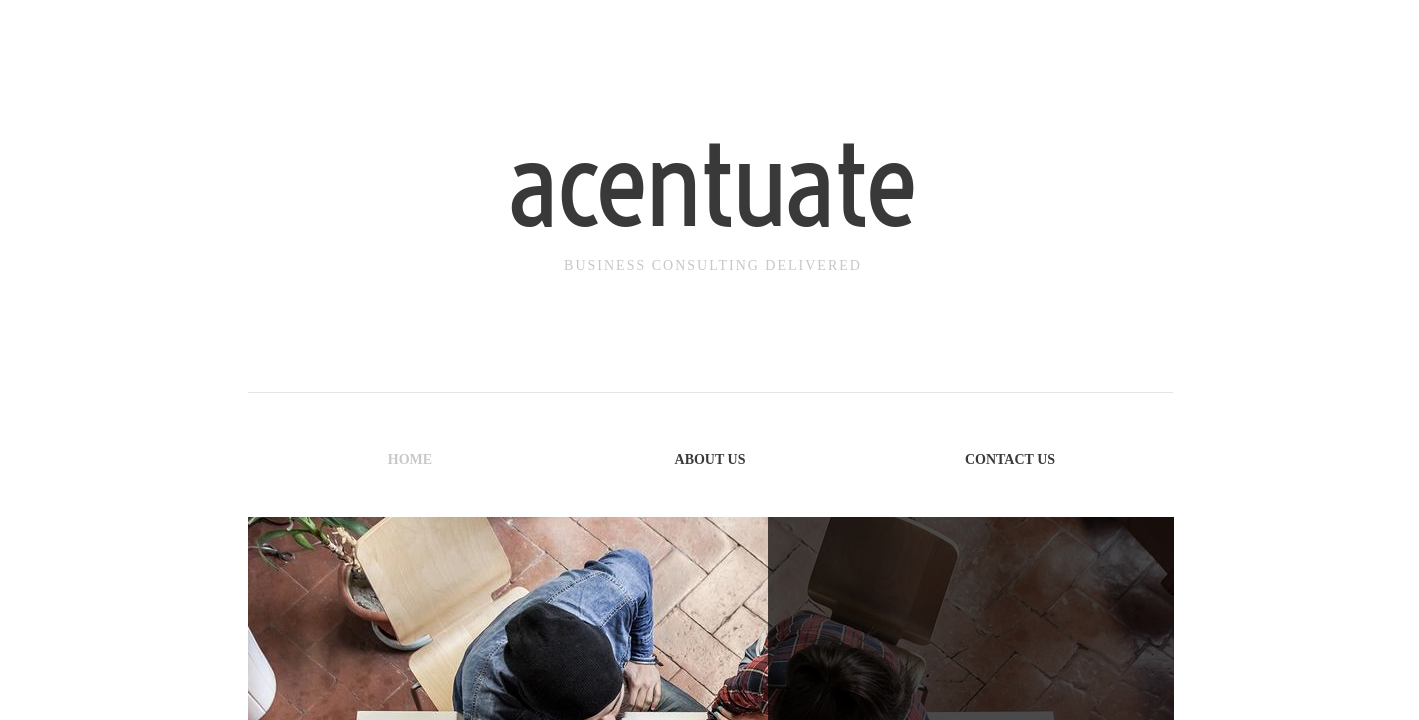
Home (410, 459)
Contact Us (1010, 459)
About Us (710, 459)
